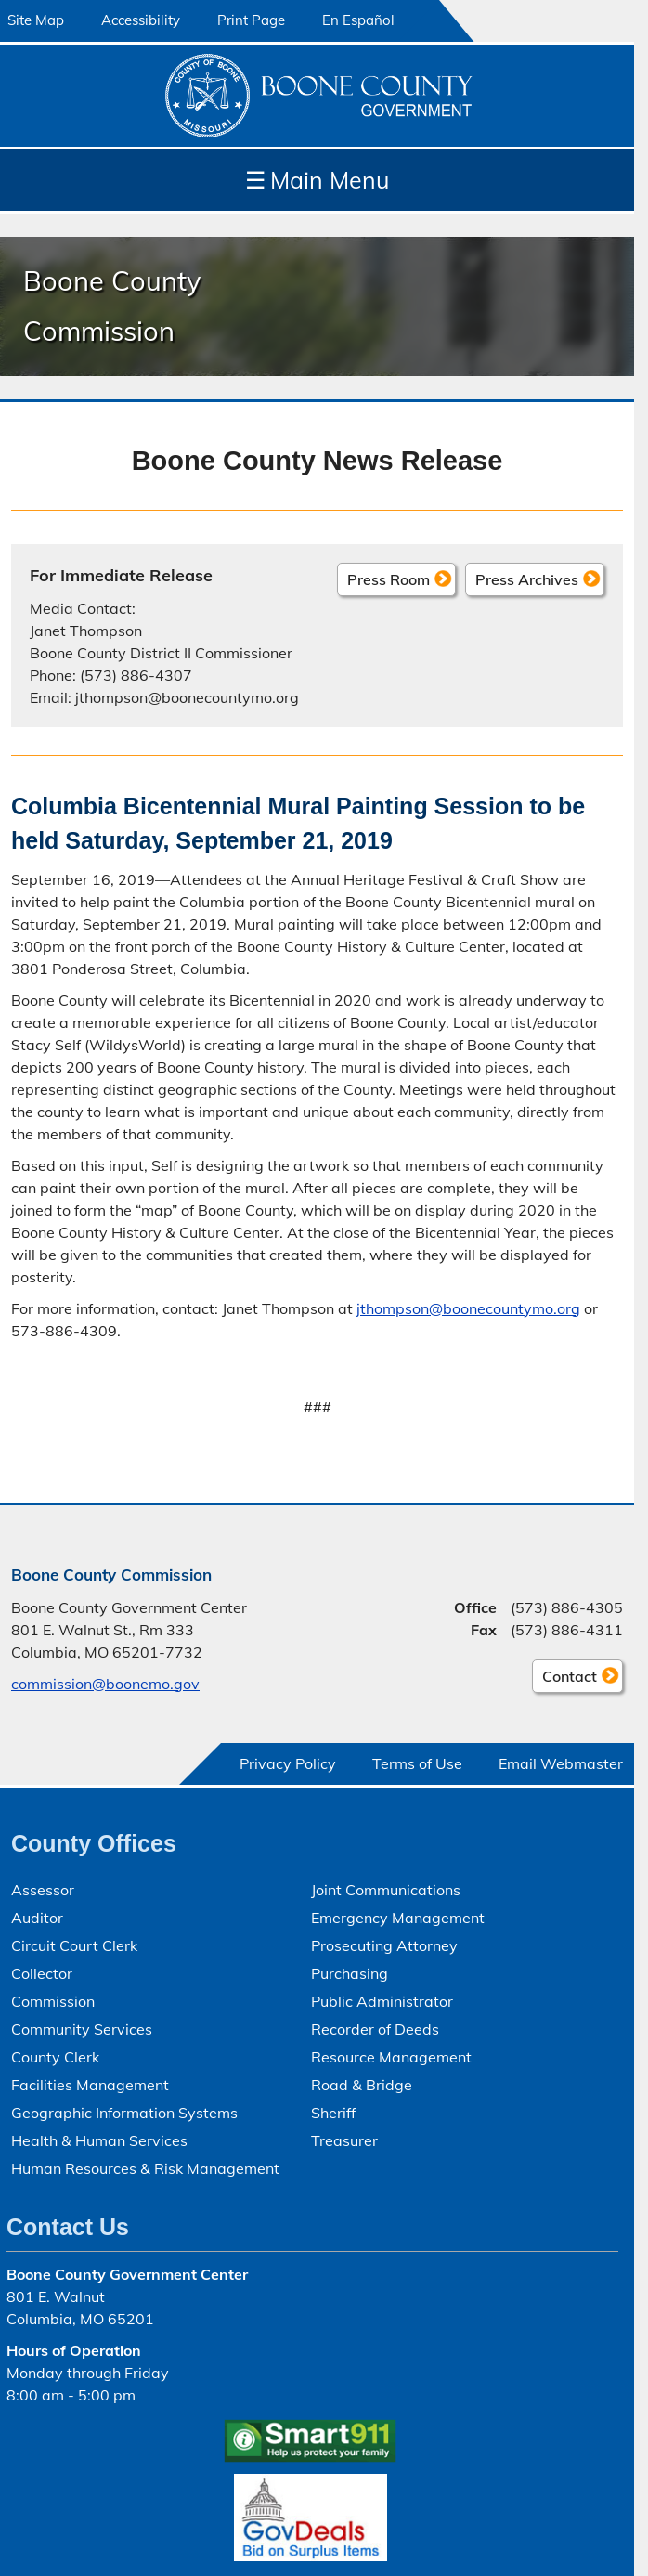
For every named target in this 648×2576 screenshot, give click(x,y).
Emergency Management (398, 1917)
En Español (358, 20)
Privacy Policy (288, 1763)
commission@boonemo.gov (105, 1683)
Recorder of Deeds (375, 2029)
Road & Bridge (361, 2084)
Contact (564, 1679)
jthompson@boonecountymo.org (468, 1307)
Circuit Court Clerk (74, 1945)
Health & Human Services (99, 2140)
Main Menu (317, 179)
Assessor (42, 1889)
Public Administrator (382, 2001)
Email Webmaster (561, 1763)
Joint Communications (385, 1889)
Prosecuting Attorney (384, 1945)
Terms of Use (417, 1763)
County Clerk (55, 2057)
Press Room (388, 578)
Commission (53, 2001)
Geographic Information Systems (124, 2112)
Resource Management (391, 2057)
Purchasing (349, 1973)
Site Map (35, 20)
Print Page (251, 20)
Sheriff (333, 2112)
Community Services (81, 2029)
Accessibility (140, 20)
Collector (41, 1973)
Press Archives (526, 578)
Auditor (37, 1917)
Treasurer (344, 2140)
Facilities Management (90, 2084)
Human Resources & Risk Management (145, 2168)
